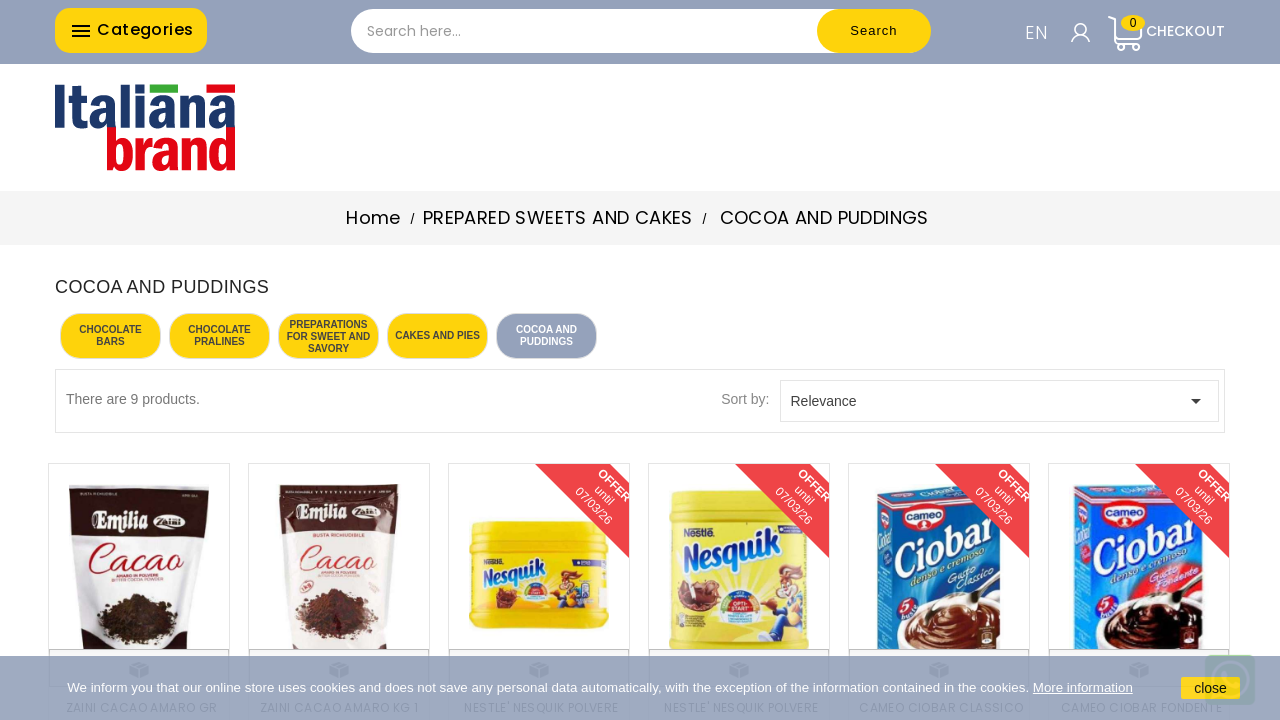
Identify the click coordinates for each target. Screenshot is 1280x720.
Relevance (1000, 401)
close (1210, 688)
